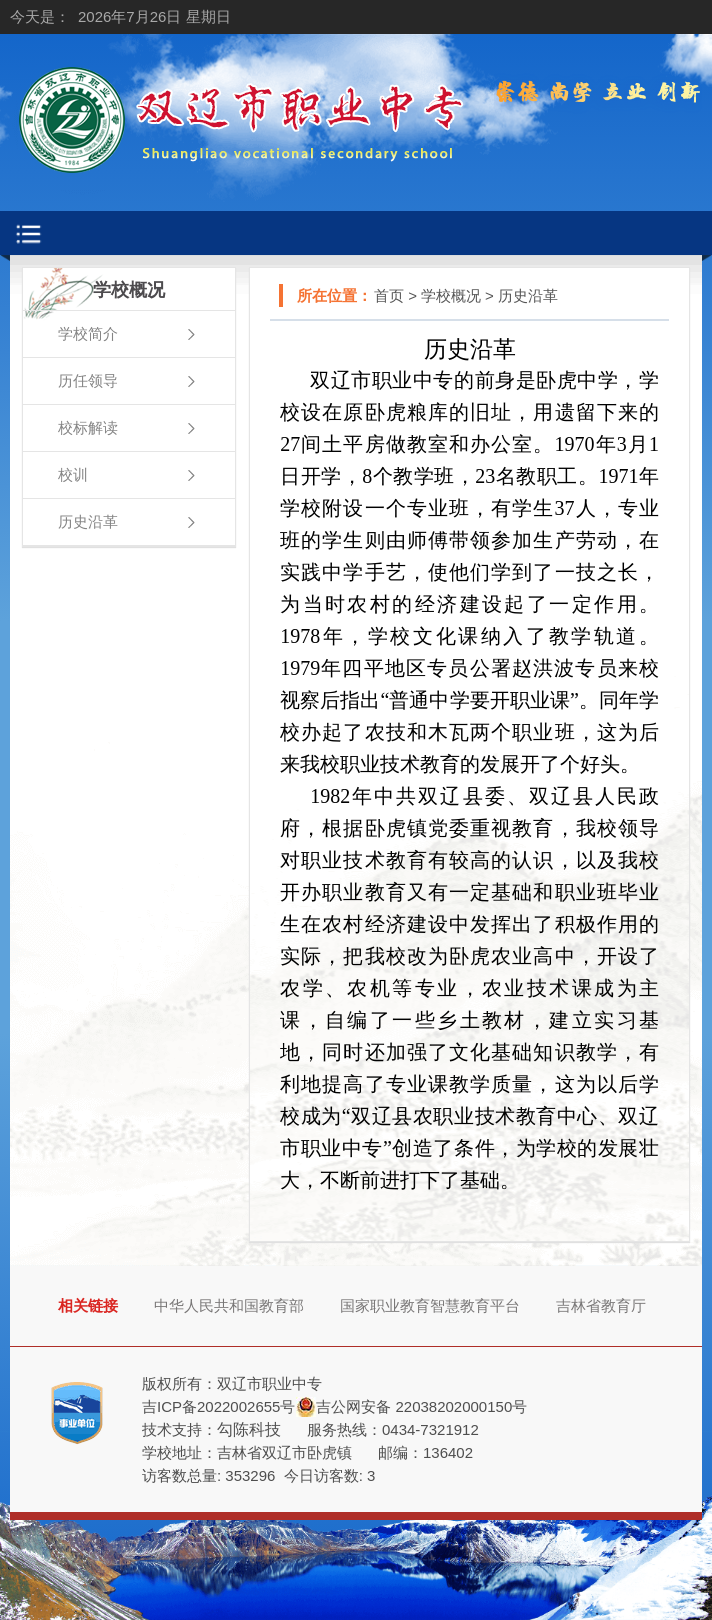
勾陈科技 (249, 1429)
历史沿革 (88, 521)
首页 (389, 295)
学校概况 (451, 295)
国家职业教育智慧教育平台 (430, 1305)
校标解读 (88, 427)
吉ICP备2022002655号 (218, 1406)
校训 (73, 474)
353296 (250, 1475)
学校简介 (88, 333)
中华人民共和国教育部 (229, 1305)
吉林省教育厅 (601, 1305)
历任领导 (88, 380)
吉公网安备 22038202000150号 (421, 1406)
